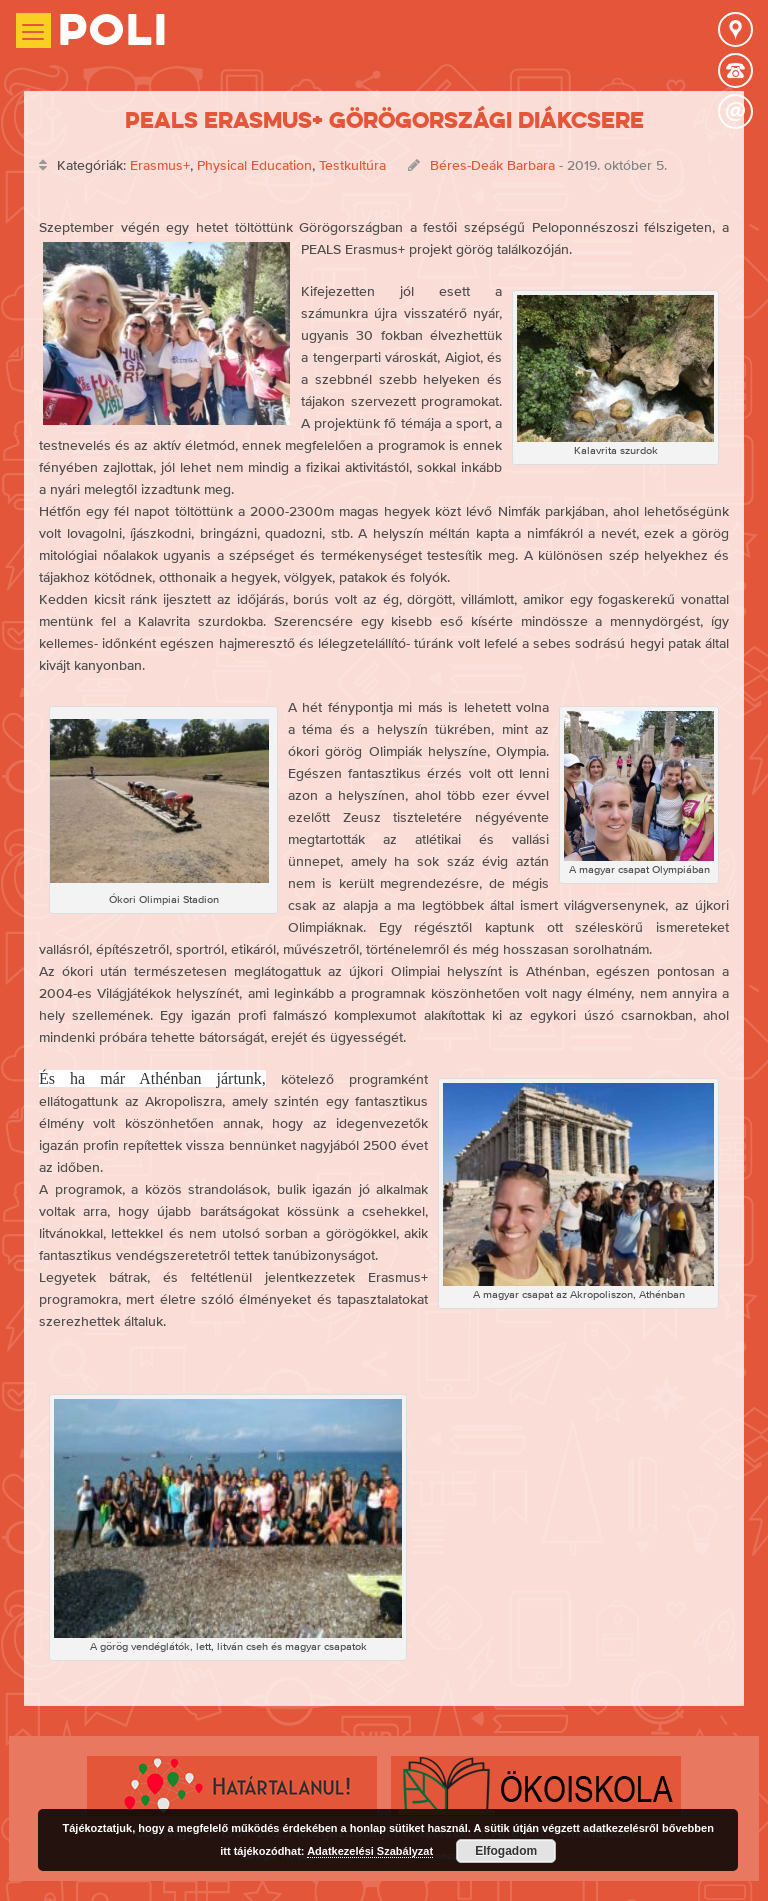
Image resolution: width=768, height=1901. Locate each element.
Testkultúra (352, 165)
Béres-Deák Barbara (492, 165)
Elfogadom (506, 1851)
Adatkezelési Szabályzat (370, 1851)
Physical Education (254, 165)
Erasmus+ (160, 165)
